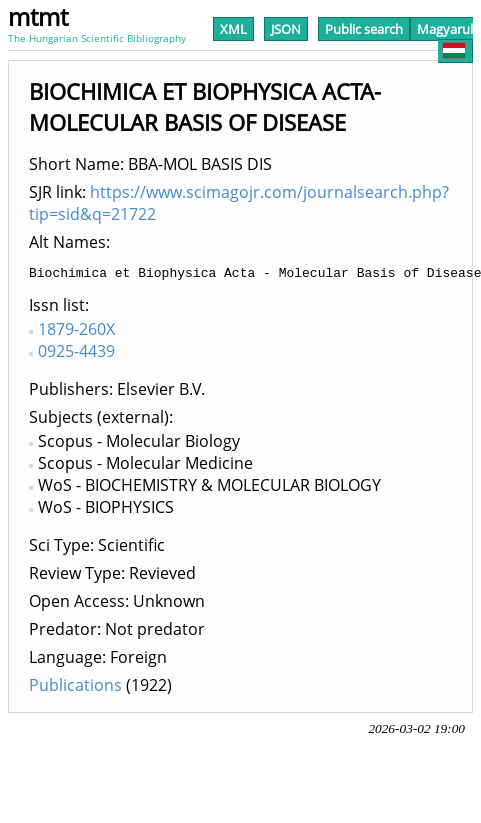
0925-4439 (76, 354)
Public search (364, 29)
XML (233, 29)
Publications (75, 688)
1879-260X (76, 332)
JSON (286, 29)
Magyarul (445, 39)
